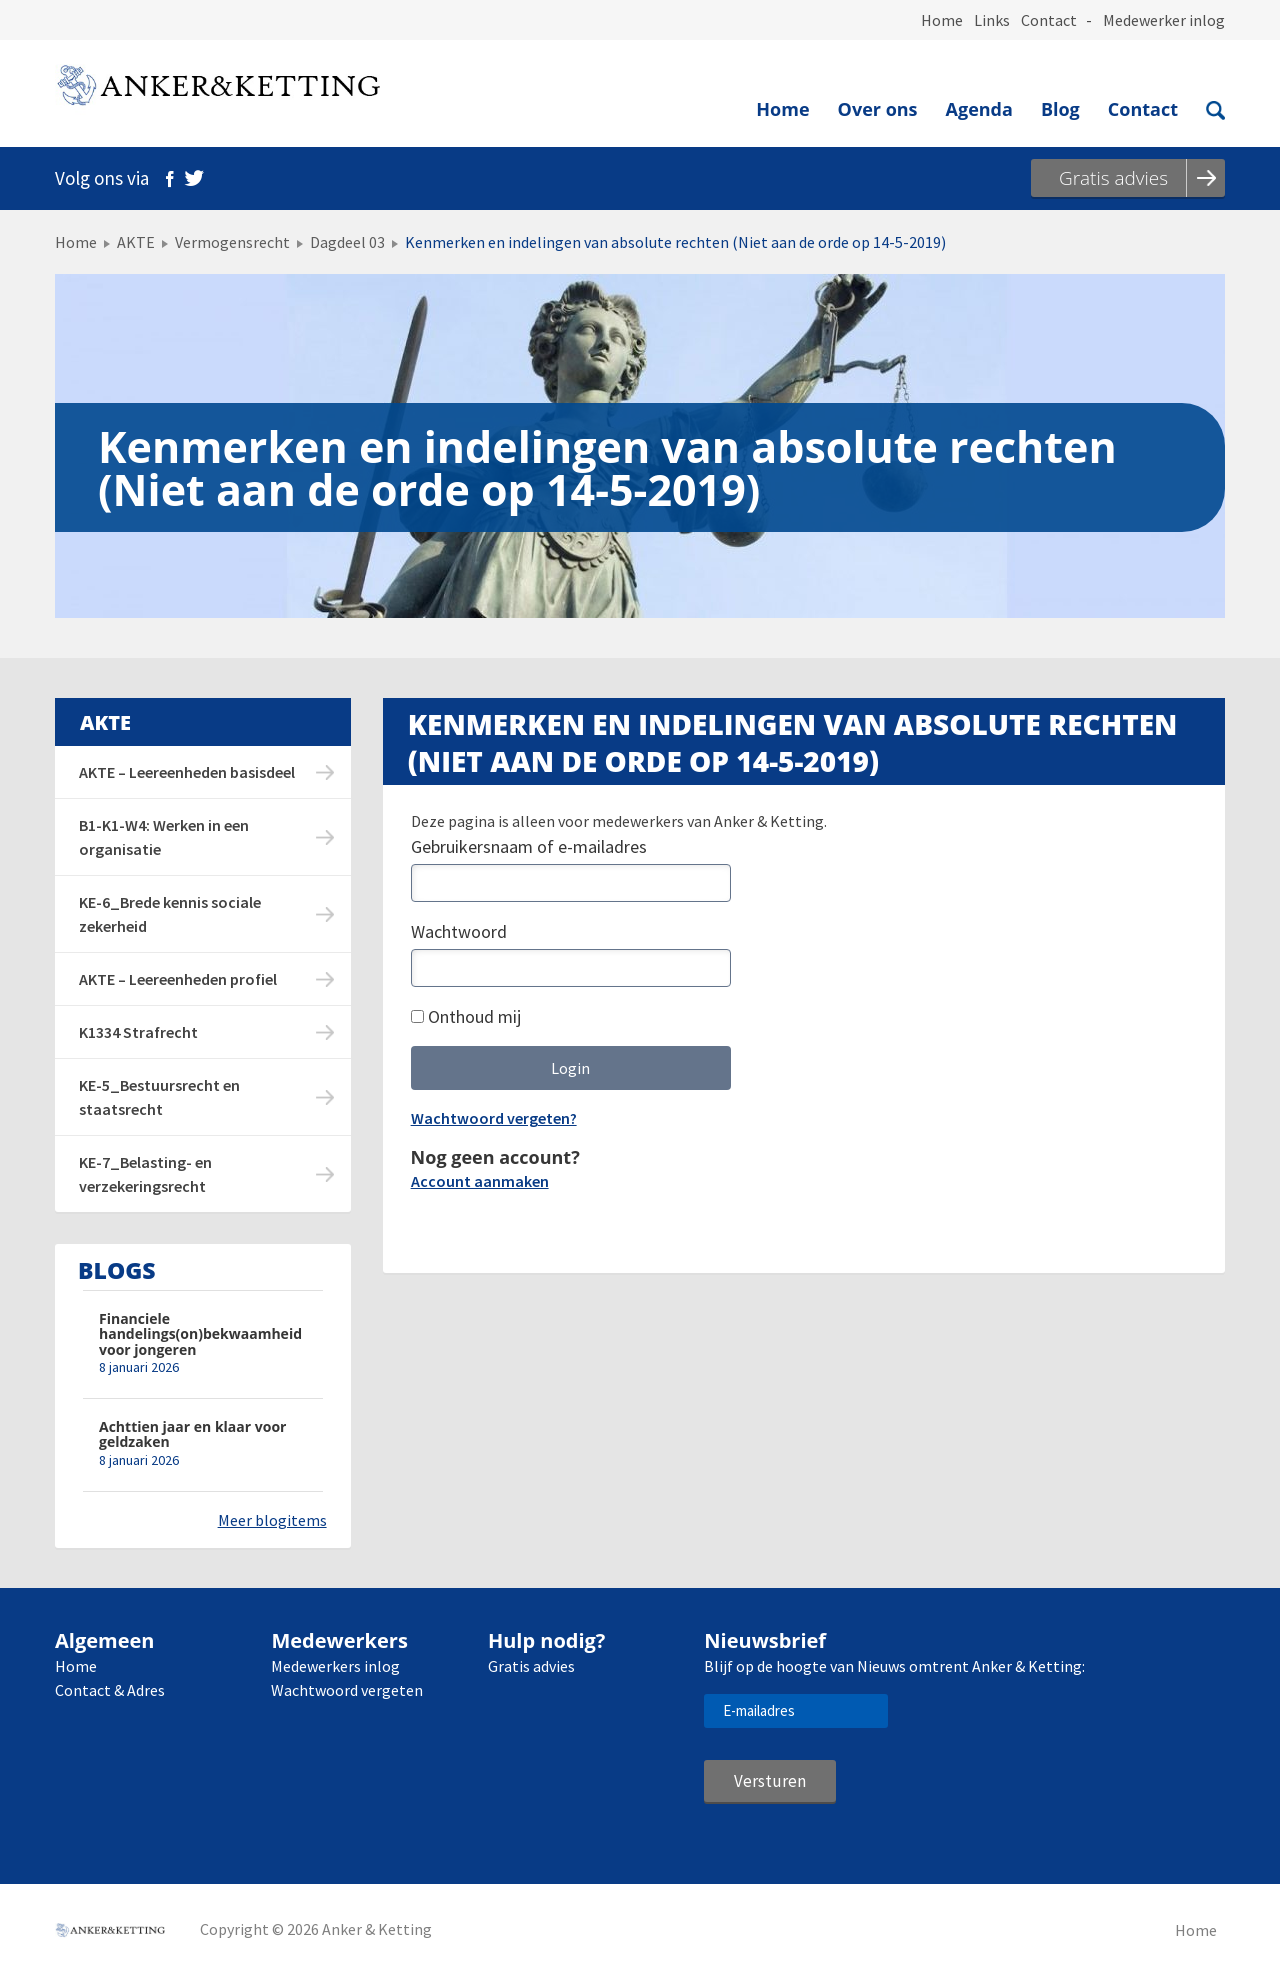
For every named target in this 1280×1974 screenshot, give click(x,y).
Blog (1060, 109)
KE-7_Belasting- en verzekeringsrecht (145, 1174)
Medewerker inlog (1164, 20)
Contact (1049, 20)
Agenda (979, 109)
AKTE (136, 242)
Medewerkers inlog (335, 1666)
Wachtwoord (459, 931)
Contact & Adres (110, 1690)
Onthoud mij (466, 1016)
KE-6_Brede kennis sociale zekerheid (170, 914)
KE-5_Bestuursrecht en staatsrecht (159, 1097)
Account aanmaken (480, 1181)
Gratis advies (531, 1666)
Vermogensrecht (232, 242)
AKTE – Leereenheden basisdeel (187, 772)
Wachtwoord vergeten (347, 1690)
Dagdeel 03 (347, 242)
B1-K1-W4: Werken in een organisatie (164, 837)
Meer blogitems (272, 1520)
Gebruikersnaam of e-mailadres (529, 846)
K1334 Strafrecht (138, 1032)
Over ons (878, 109)
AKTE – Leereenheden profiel (178, 979)
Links (992, 20)
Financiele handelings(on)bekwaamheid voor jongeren (200, 1334)
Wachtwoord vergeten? (494, 1118)
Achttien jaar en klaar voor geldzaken (192, 1434)
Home (942, 20)
